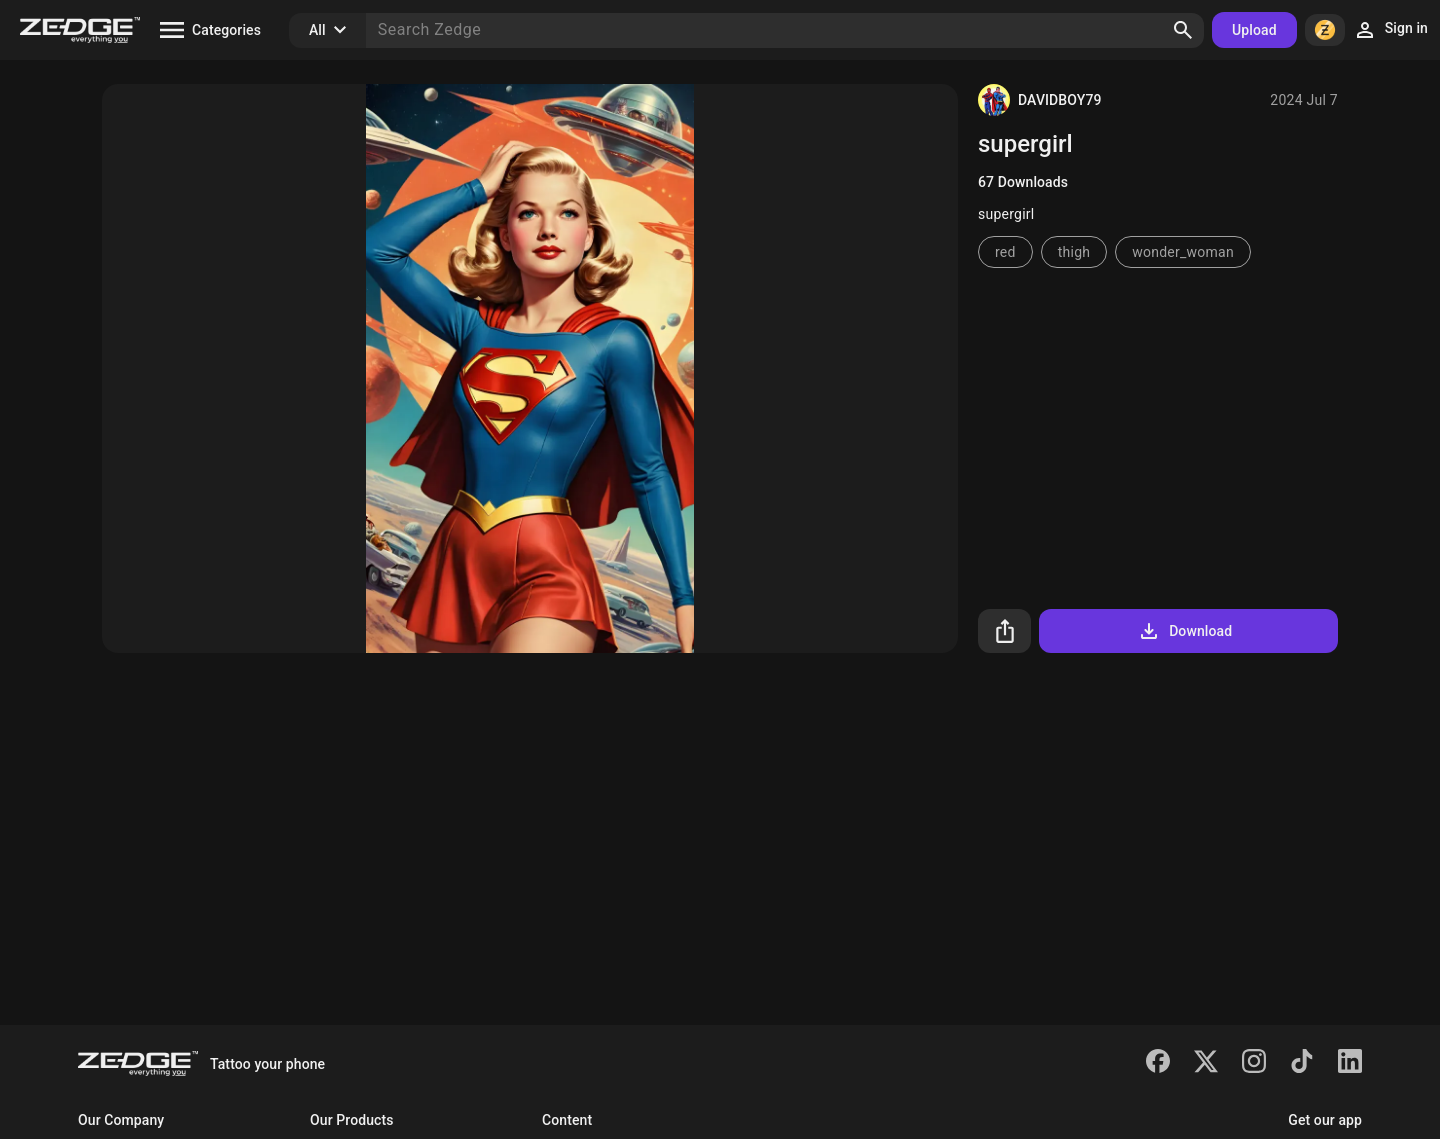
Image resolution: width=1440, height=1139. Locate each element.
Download (1184, 631)
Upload (1254, 30)
